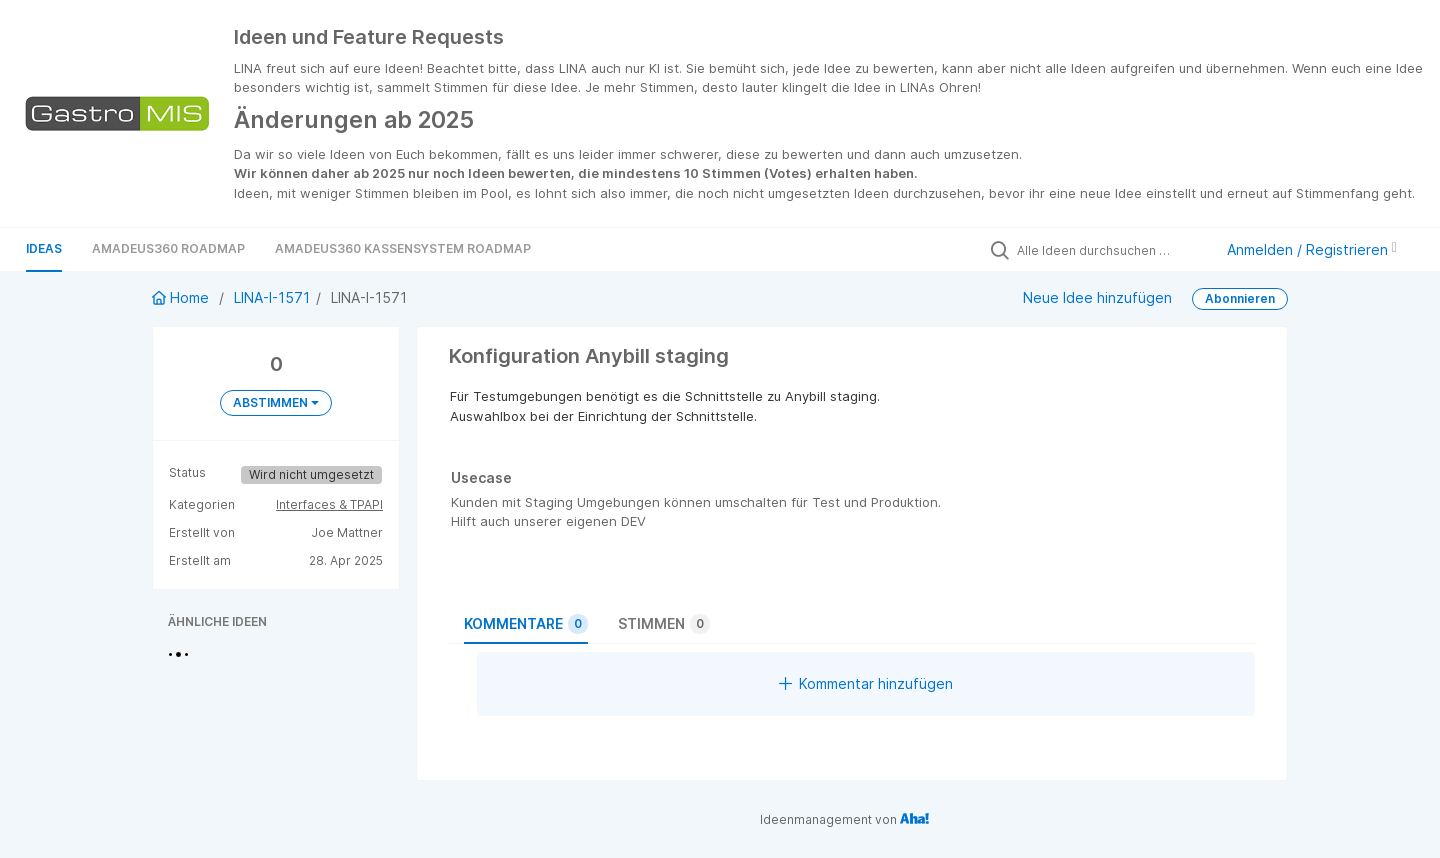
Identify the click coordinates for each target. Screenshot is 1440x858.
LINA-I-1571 (272, 297)
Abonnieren (1240, 298)
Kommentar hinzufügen (866, 683)
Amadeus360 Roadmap (168, 248)
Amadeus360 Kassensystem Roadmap (403, 248)
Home (182, 297)
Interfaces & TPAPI (329, 504)
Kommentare (526, 624)
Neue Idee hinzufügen (1097, 297)
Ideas (44, 248)
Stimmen (664, 624)
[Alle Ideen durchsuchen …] (1110, 250)
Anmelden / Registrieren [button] (1312, 249)
